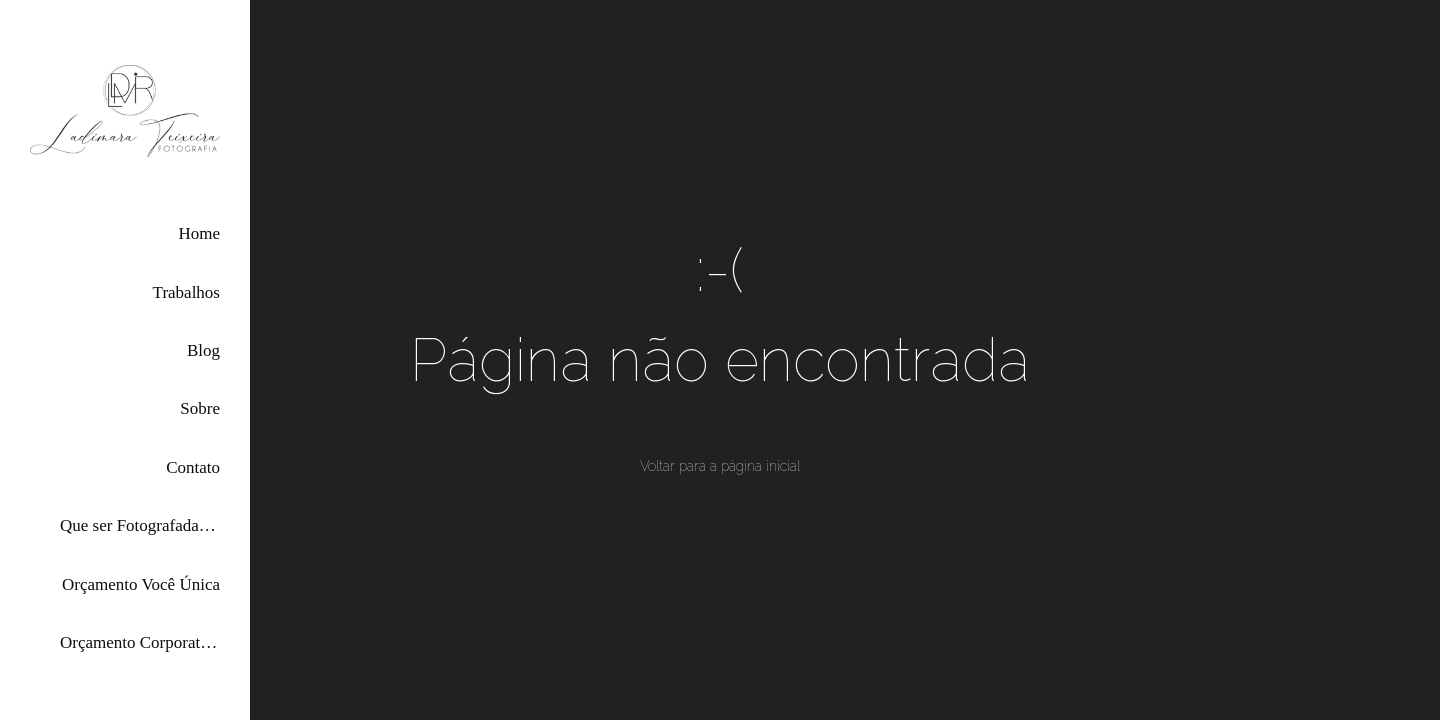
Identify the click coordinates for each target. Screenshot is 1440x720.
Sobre (200, 408)
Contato (193, 467)
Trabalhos (186, 292)
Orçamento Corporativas (140, 642)
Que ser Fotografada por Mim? (140, 525)
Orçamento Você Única (141, 584)
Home (199, 233)
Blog (203, 350)
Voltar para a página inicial (720, 466)
